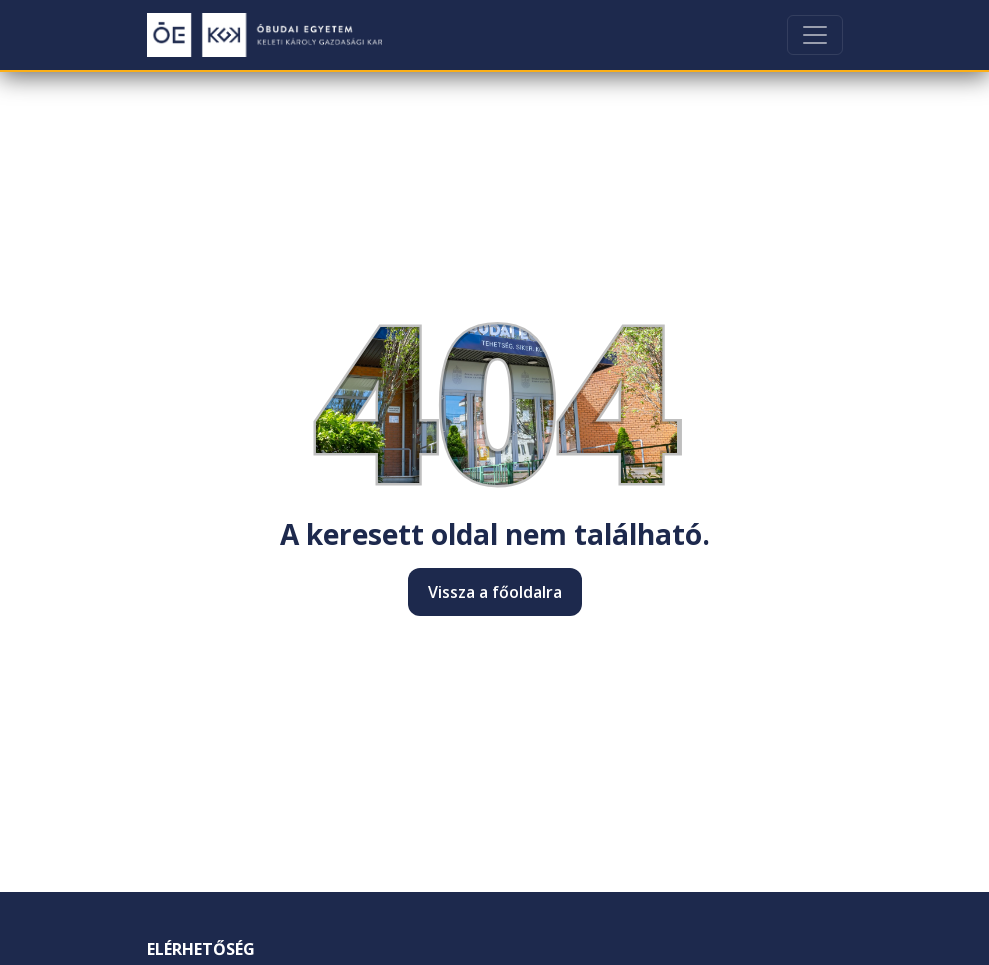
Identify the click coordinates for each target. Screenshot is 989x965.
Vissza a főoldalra (495, 592)
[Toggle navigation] (815, 35)
